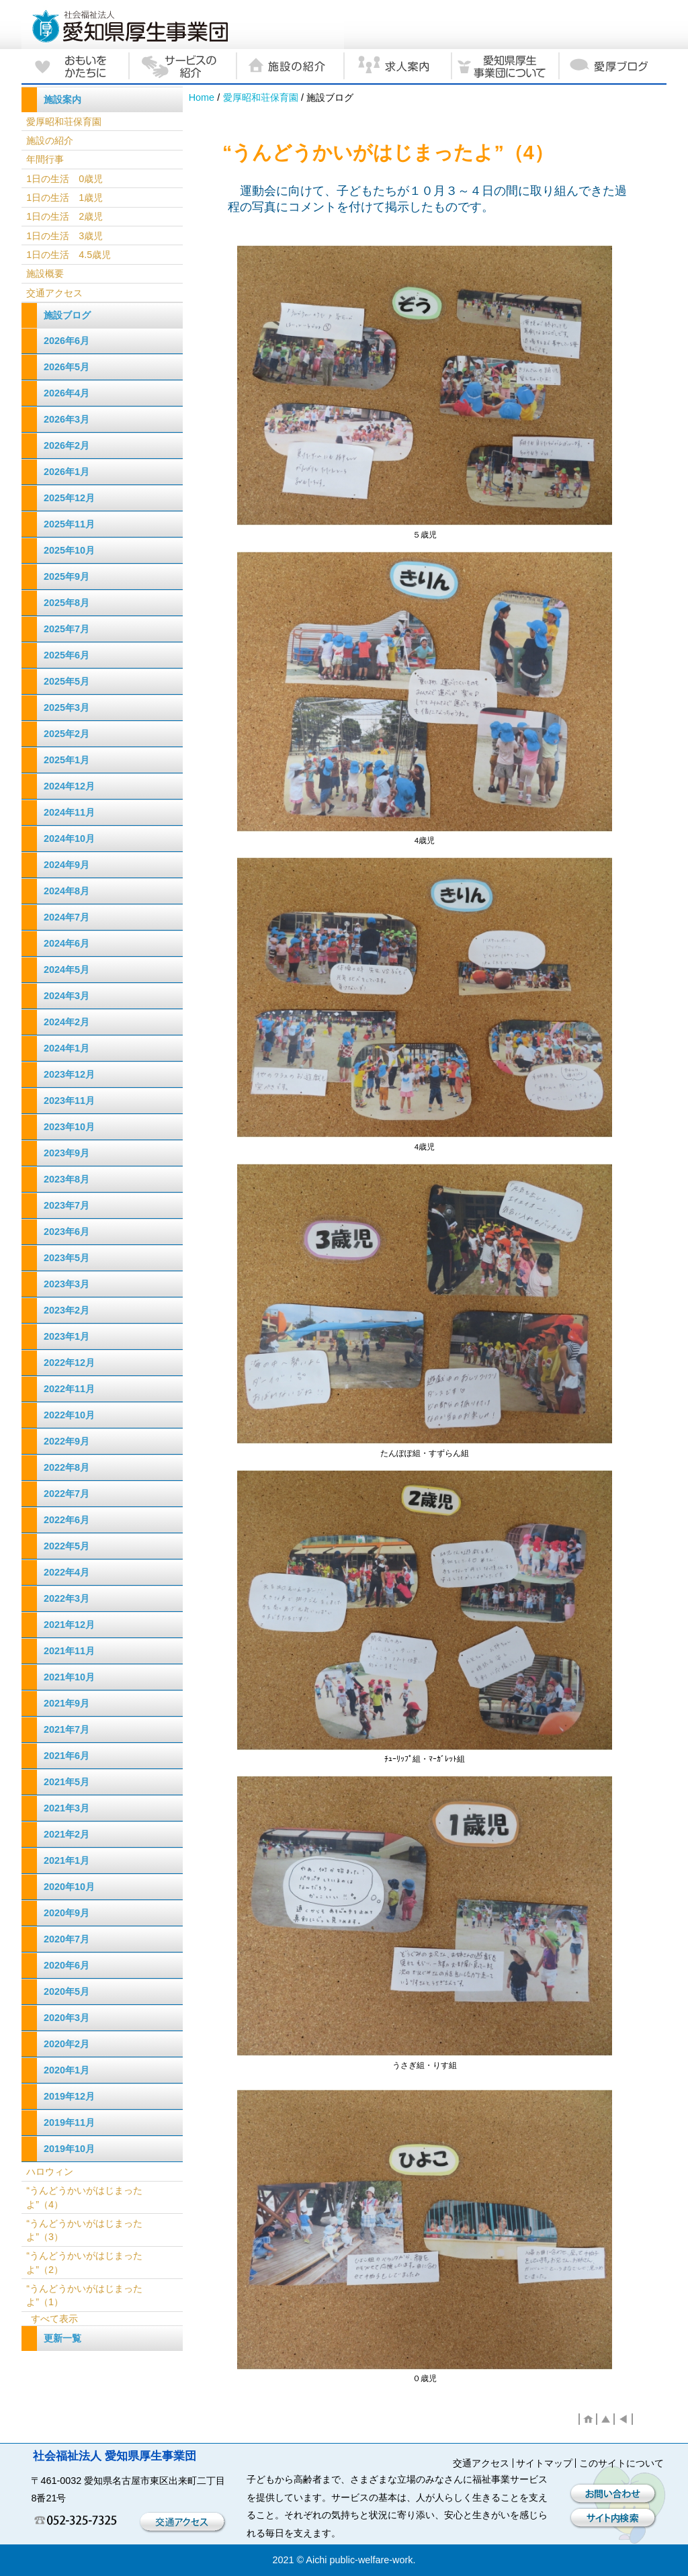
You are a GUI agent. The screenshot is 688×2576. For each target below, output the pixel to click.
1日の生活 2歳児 (64, 216)
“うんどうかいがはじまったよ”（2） (84, 2262)
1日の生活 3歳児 (64, 235)
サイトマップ (544, 2463)
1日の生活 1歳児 (64, 197)
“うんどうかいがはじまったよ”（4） (84, 2197)
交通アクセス (54, 293)
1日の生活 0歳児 (64, 178)
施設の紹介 (49, 140)
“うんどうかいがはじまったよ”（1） (84, 2295)
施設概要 (45, 273)
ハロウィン (49, 2171)
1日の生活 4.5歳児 (68, 254)
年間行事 (45, 159)
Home (201, 97)
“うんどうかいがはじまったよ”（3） (84, 2230)
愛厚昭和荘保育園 (260, 97)
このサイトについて (621, 2463)
